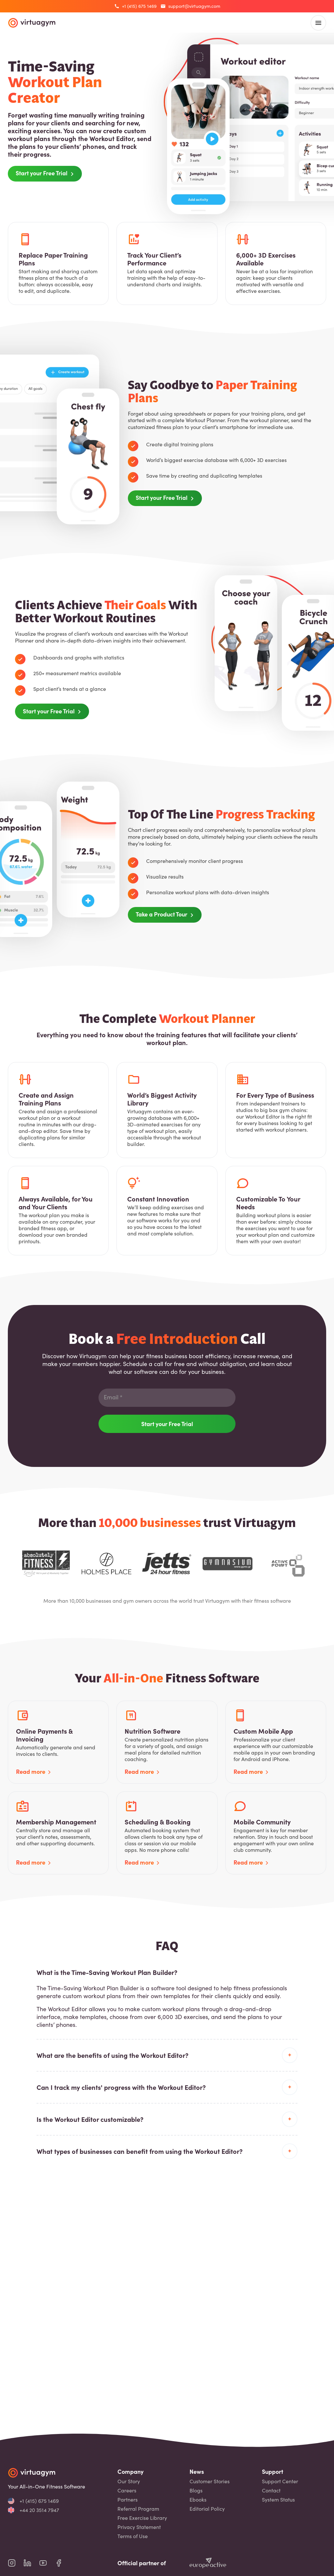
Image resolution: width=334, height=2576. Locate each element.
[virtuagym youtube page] (47, 2563)
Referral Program (138, 2508)
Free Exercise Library (142, 2518)
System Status (278, 2499)
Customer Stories (210, 2481)
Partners (127, 2499)
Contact (271, 2490)
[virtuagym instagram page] (15, 2563)
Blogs (196, 2490)
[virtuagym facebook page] (62, 2563)
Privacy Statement (139, 2527)
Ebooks (198, 2499)
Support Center (280, 2481)
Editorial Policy (207, 2508)
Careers (126, 2490)
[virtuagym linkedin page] (31, 2563)
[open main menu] (318, 23)
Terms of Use (132, 2536)
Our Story (128, 2481)
